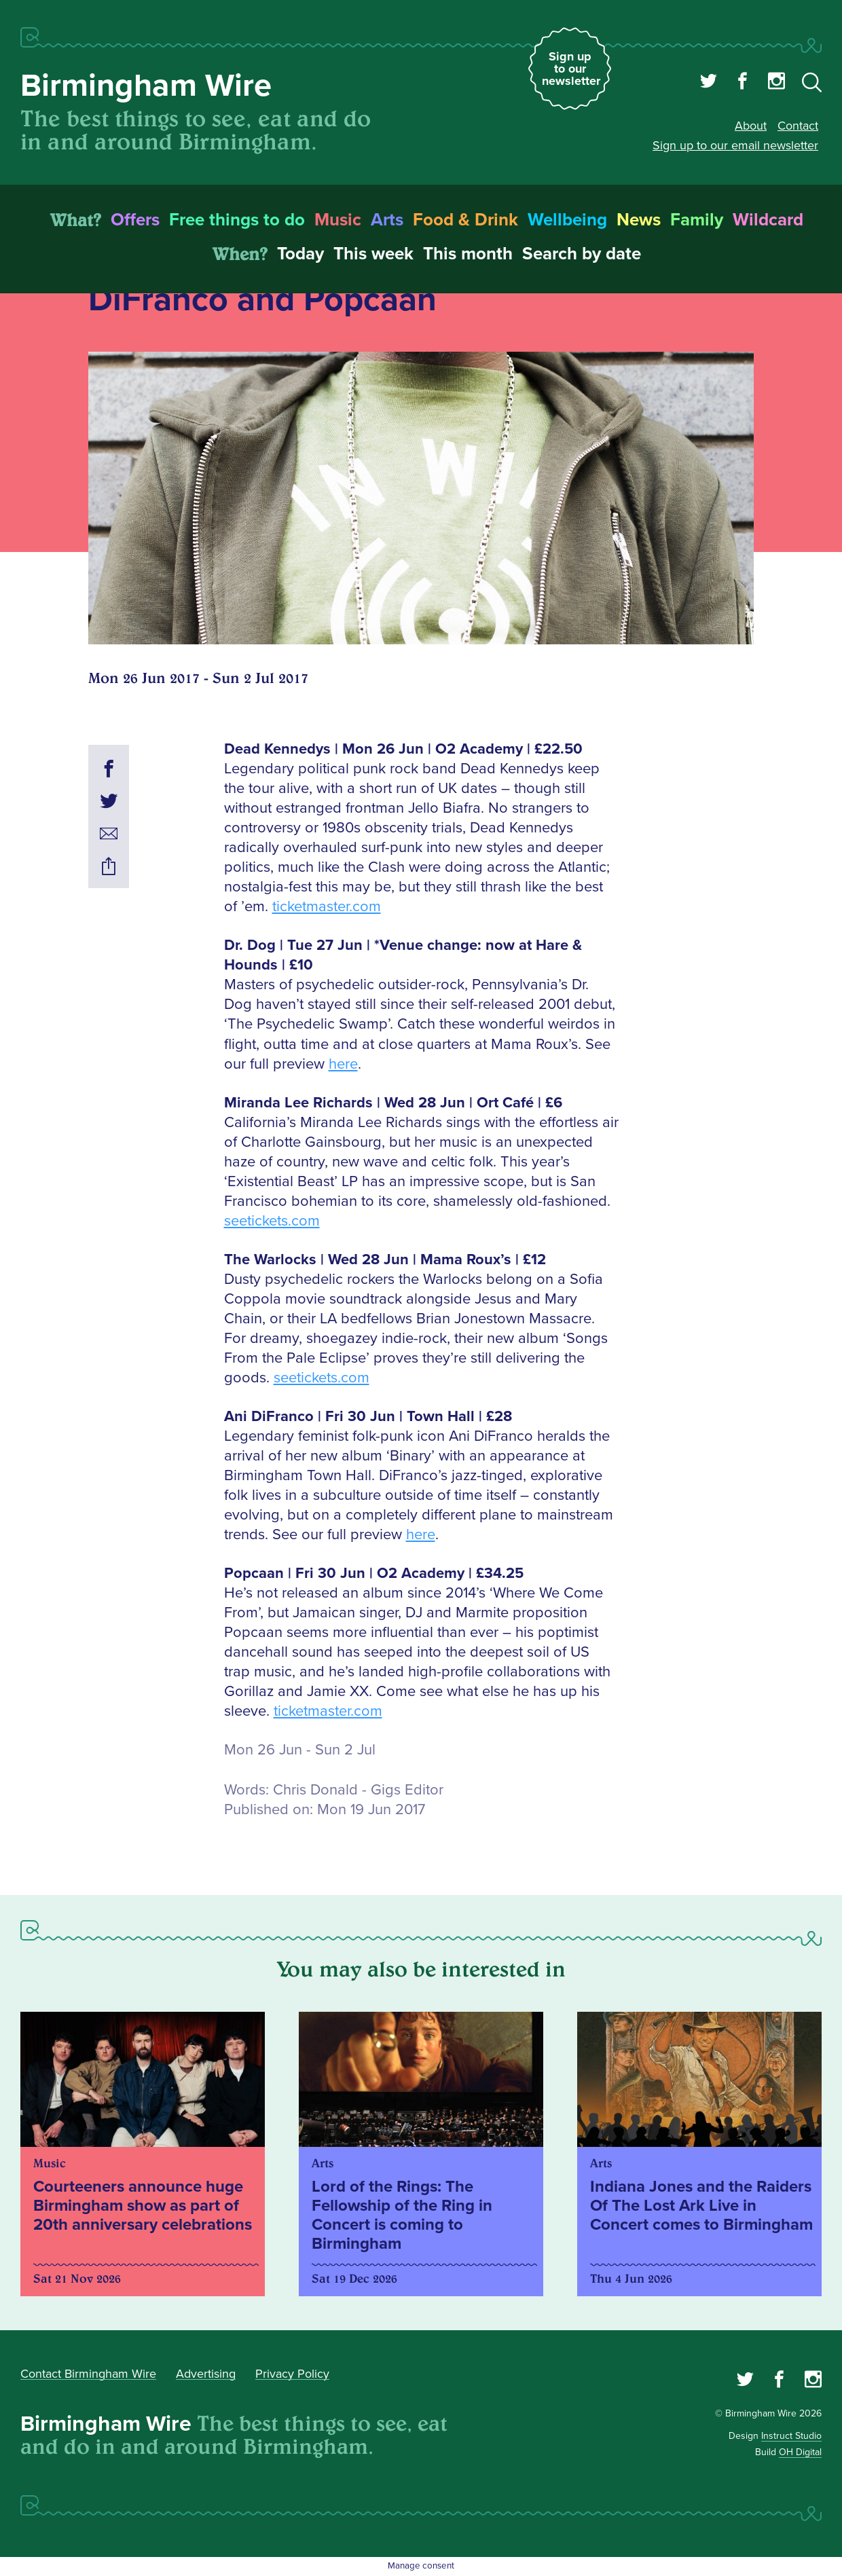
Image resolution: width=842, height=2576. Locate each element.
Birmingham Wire (146, 86)
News (639, 220)
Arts (387, 220)
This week (373, 254)
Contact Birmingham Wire (88, 2373)
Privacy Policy (292, 2373)
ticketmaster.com (326, 907)
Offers (135, 220)
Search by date (581, 254)
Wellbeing (567, 220)
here (343, 1064)
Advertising (206, 2373)
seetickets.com (272, 1221)
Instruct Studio (791, 2436)
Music (337, 220)
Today (300, 254)
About (751, 125)
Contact (797, 125)
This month (468, 254)
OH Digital (800, 2452)
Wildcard (768, 220)
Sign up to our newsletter (571, 68)
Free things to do (237, 220)
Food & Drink (465, 220)
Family (696, 220)
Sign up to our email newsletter (735, 145)
